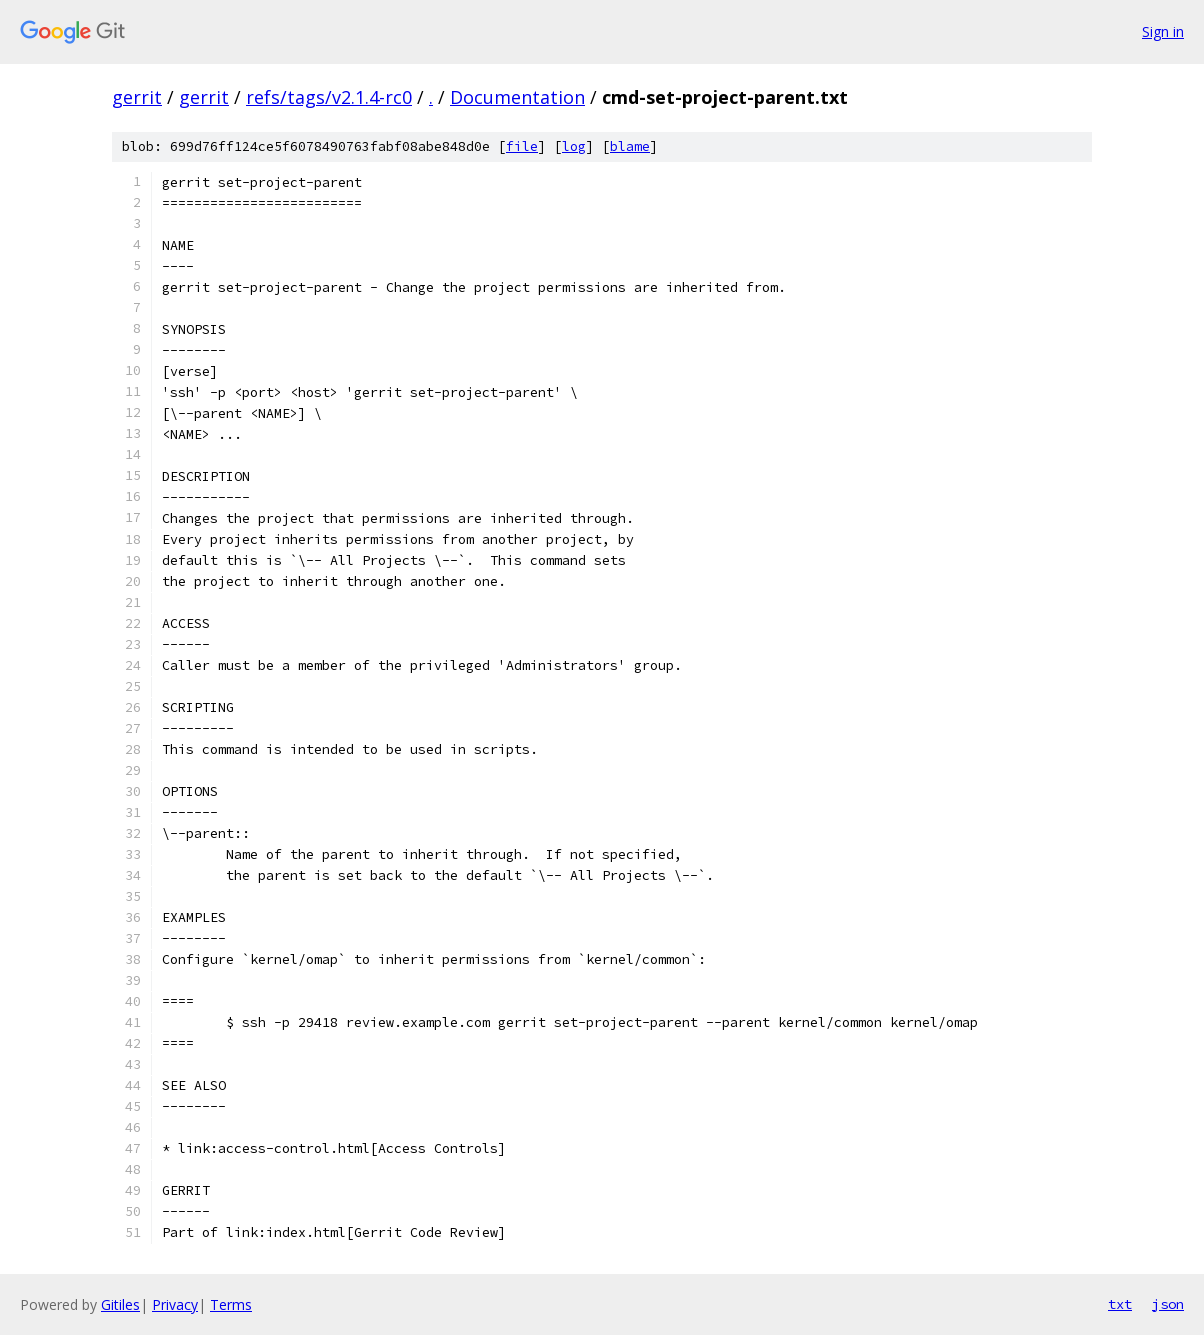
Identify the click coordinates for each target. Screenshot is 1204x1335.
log (574, 146)
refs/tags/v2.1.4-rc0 (329, 97)
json (1168, 1304)
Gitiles (120, 1304)
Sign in (1163, 31)
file (522, 146)
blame (630, 146)
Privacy (175, 1304)
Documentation (517, 97)
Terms (231, 1304)
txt (1120, 1304)
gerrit (137, 97)
